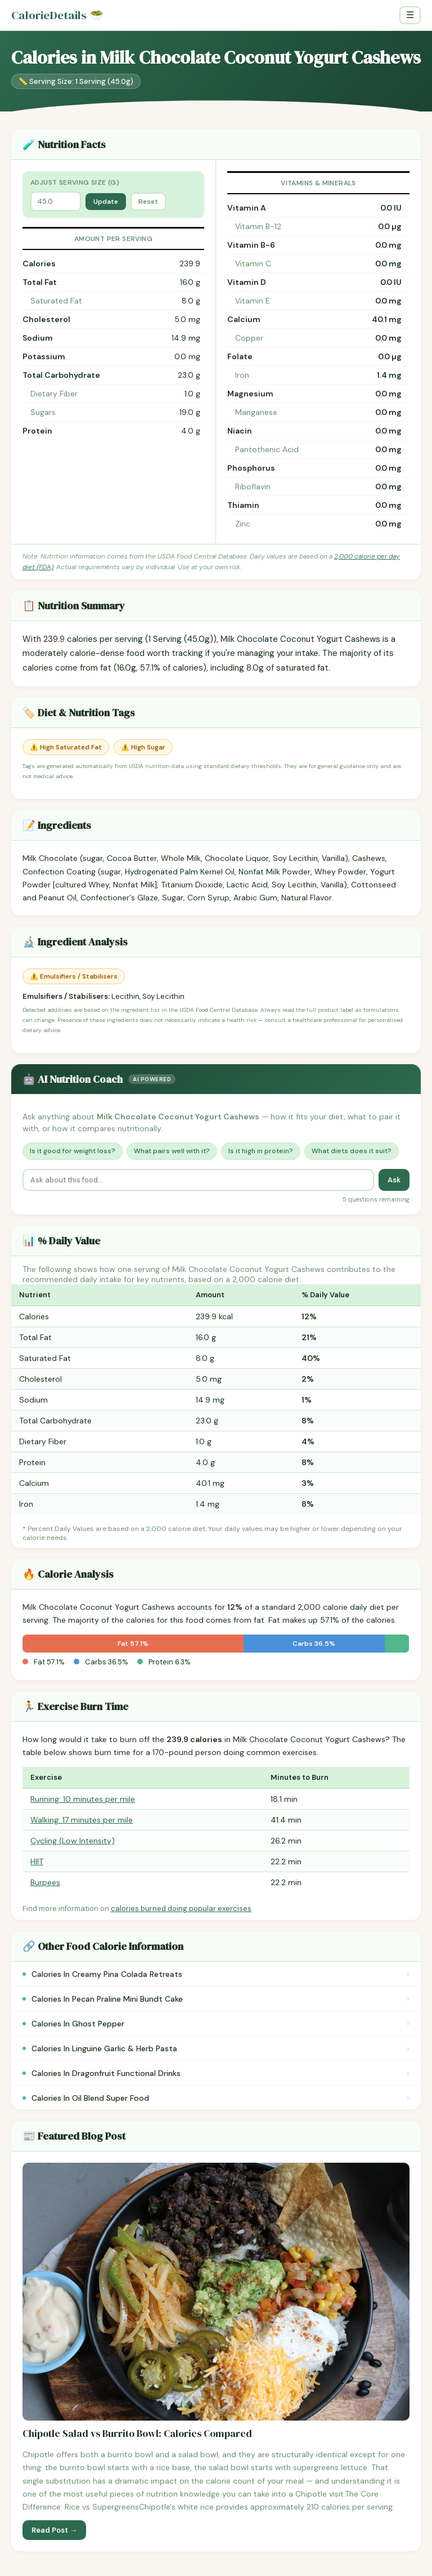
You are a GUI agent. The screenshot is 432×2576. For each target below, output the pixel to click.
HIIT (36, 1861)
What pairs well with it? (172, 1150)
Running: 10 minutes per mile (82, 1799)
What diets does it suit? (352, 1150)
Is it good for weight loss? (72, 1150)
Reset (148, 201)
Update (105, 201)
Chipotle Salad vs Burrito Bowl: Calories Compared (137, 2433)
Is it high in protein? (260, 1150)
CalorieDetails (57, 15)
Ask (394, 1180)
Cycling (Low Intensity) (72, 1841)
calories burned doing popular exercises (181, 1908)
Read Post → (54, 2530)
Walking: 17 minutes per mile (81, 1820)
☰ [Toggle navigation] (410, 15)
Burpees (45, 1882)
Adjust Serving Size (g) (74, 182)
